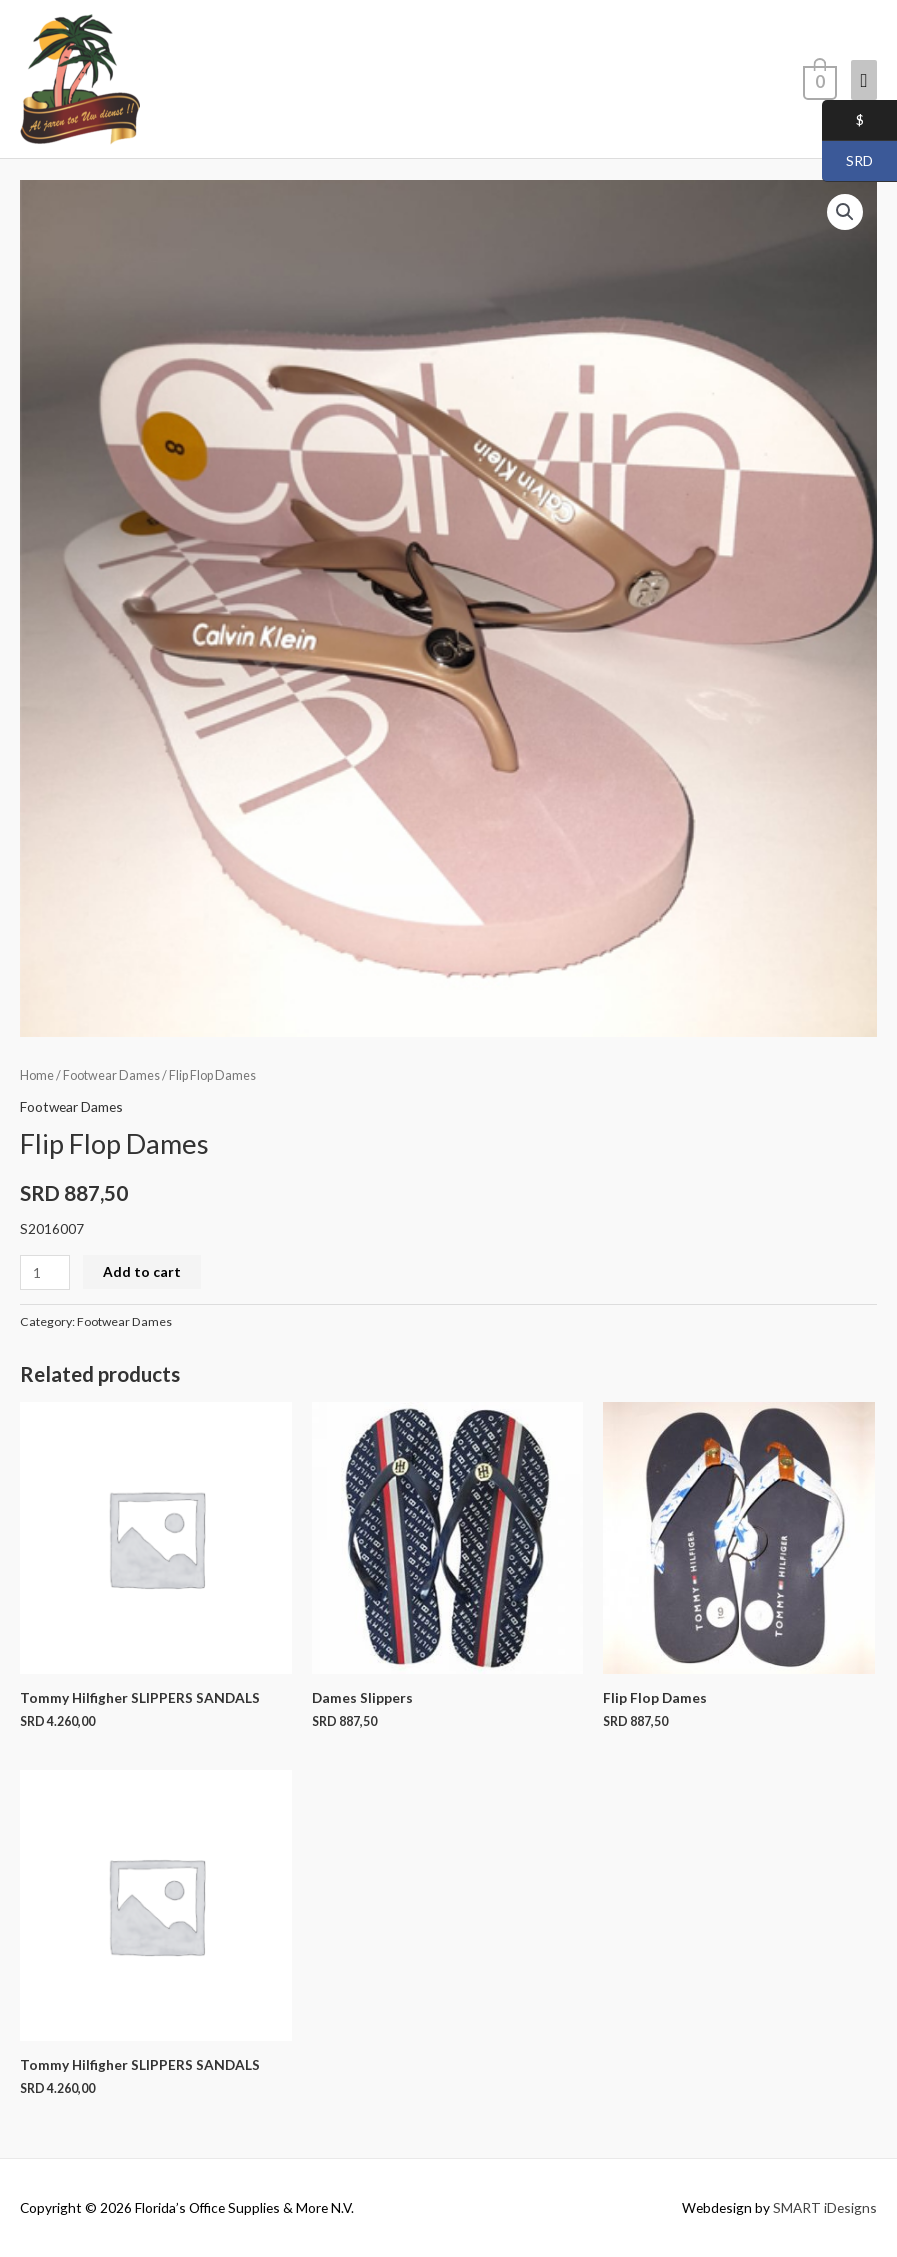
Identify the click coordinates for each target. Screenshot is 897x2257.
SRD (847, 162)
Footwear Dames (111, 1075)
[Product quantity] (45, 1272)
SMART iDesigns (825, 2207)
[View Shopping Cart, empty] (818, 79)
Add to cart (142, 1271)
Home (37, 1075)
